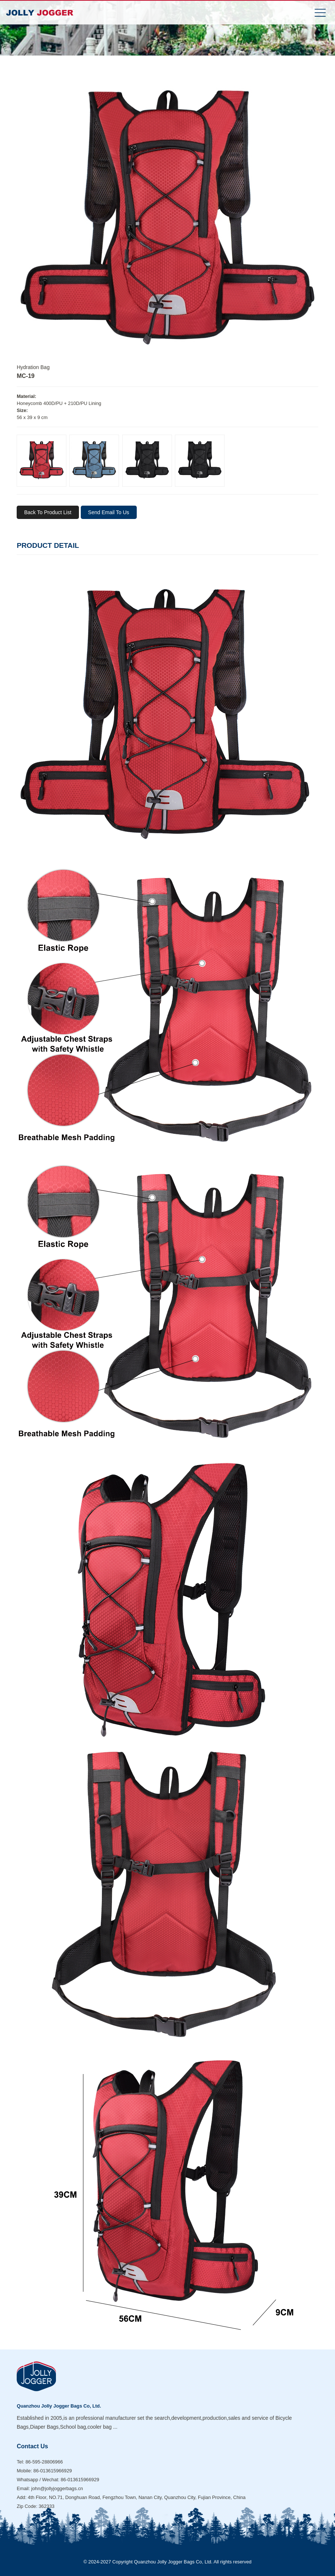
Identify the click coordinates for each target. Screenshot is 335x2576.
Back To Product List (47, 512)
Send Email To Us (108, 512)
